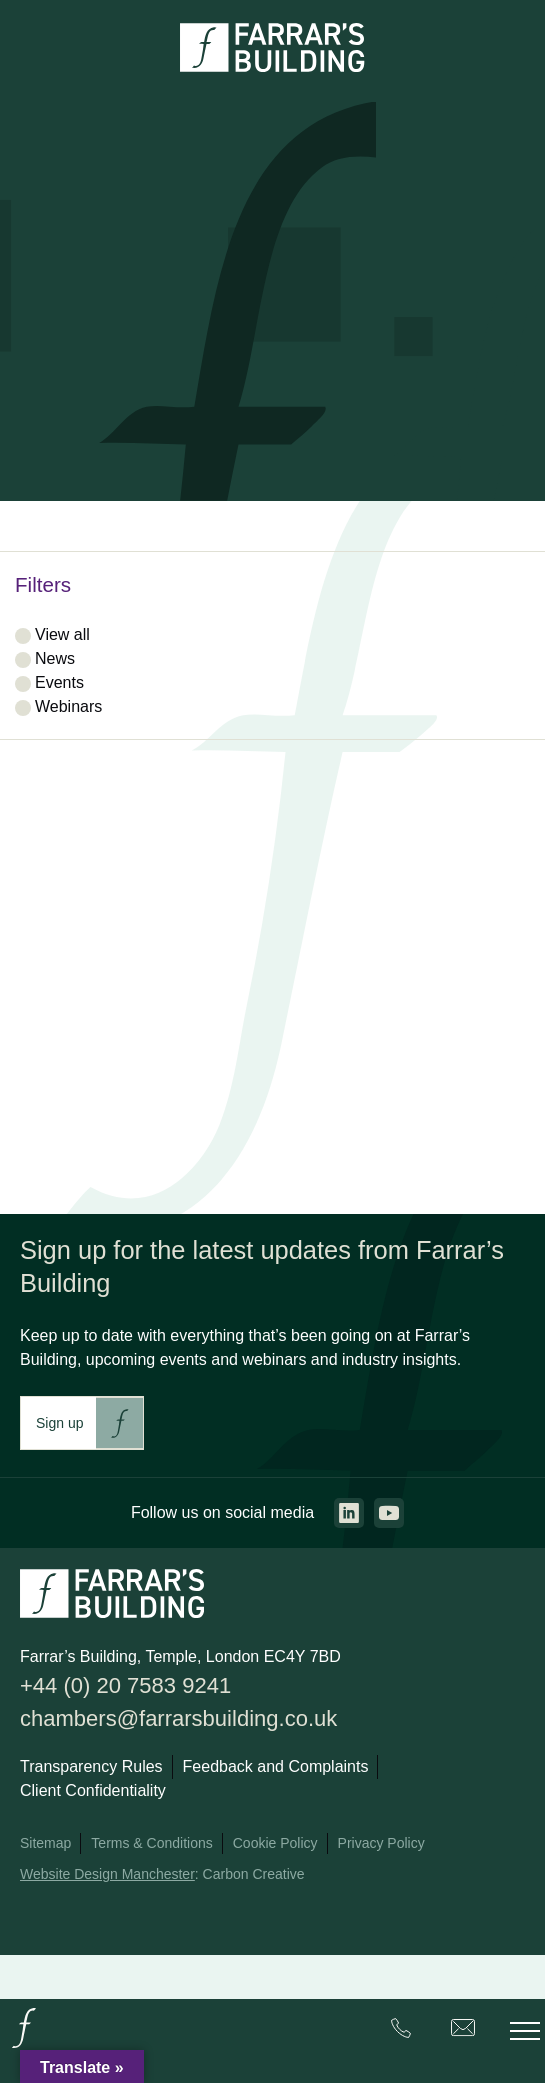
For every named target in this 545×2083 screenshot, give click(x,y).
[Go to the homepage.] (24, 2046)
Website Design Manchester (107, 1874)
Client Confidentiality (93, 1790)
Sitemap (45, 1843)
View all (62, 634)
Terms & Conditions (151, 1843)
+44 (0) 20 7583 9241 (125, 1685)
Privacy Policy (381, 1843)
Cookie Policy (275, 1843)
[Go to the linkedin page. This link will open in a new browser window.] (349, 1513)
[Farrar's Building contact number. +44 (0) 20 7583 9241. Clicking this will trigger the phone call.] (401, 2031)
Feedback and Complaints (276, 1766)
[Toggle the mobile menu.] (525, 2031)
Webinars (68, 706)
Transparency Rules (91, 1766)
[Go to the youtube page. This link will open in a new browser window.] (389, 1513)
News (55, 658)
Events (59, 682)
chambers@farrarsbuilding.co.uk (178, 1718)
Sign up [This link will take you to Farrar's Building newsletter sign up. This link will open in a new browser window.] (59, 1423)
